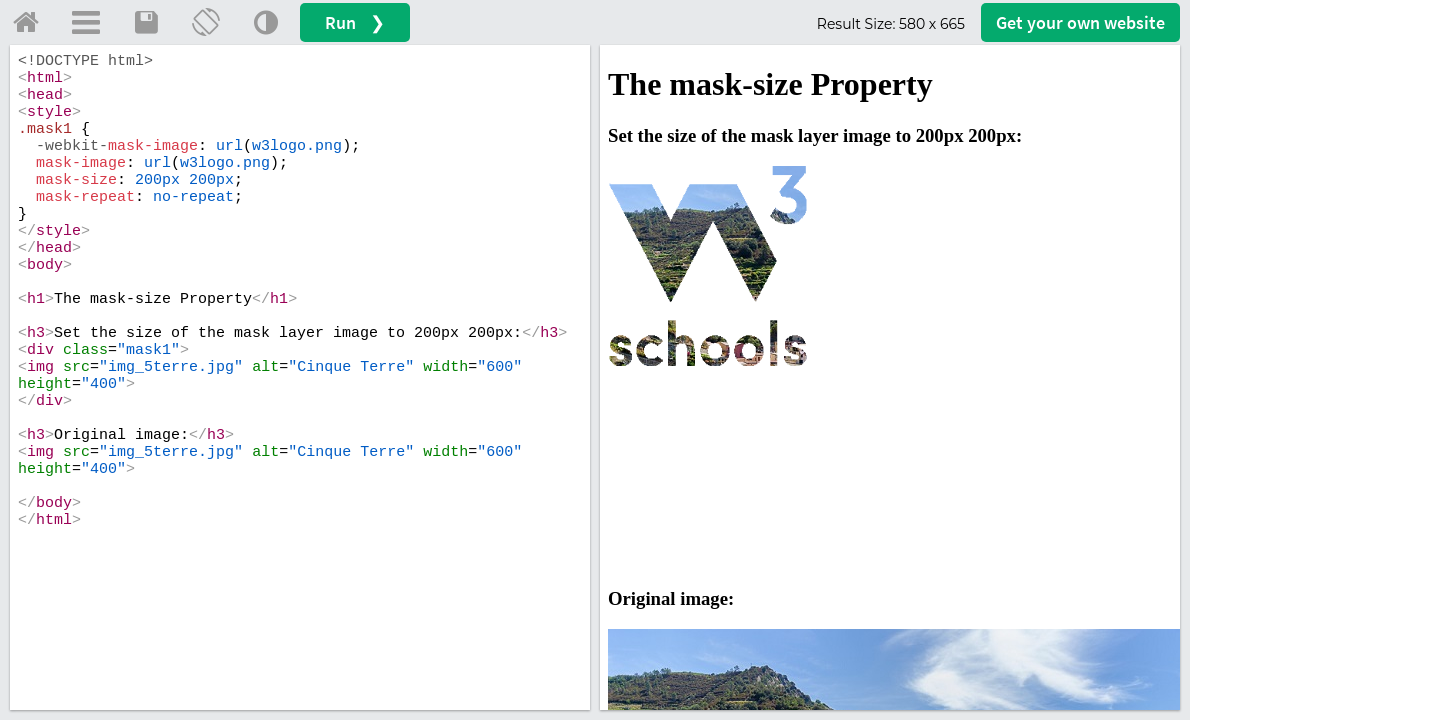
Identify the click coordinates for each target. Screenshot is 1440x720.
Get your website (1080, 22)
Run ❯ (355, 22)
